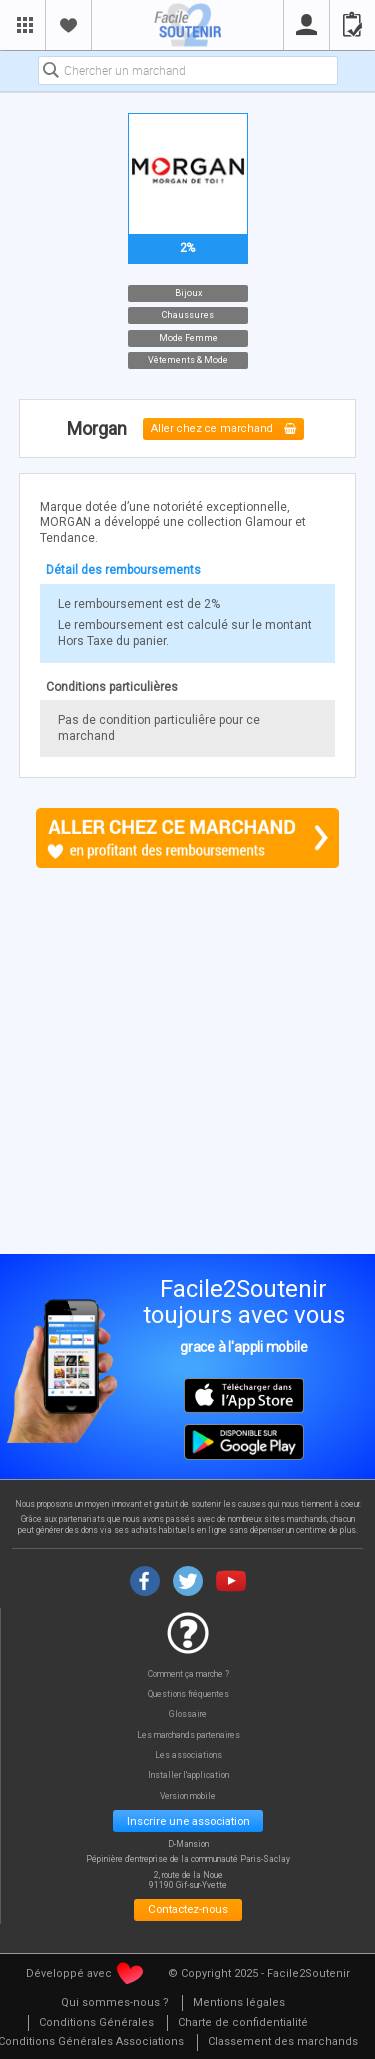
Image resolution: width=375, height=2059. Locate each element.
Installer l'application (188, 1775)
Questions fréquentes (188, 1694)
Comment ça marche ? (188, 1674)
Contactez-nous (188, 1909)
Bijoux (187, 292)
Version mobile (188, 1796)
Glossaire (188, 1714)
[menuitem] (115, 2003)
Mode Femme (187, 337)
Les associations (188, 1755)
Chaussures (188, 315)
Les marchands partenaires (188, 1735)
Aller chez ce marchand (223, 429)
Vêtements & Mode (188, 360)
